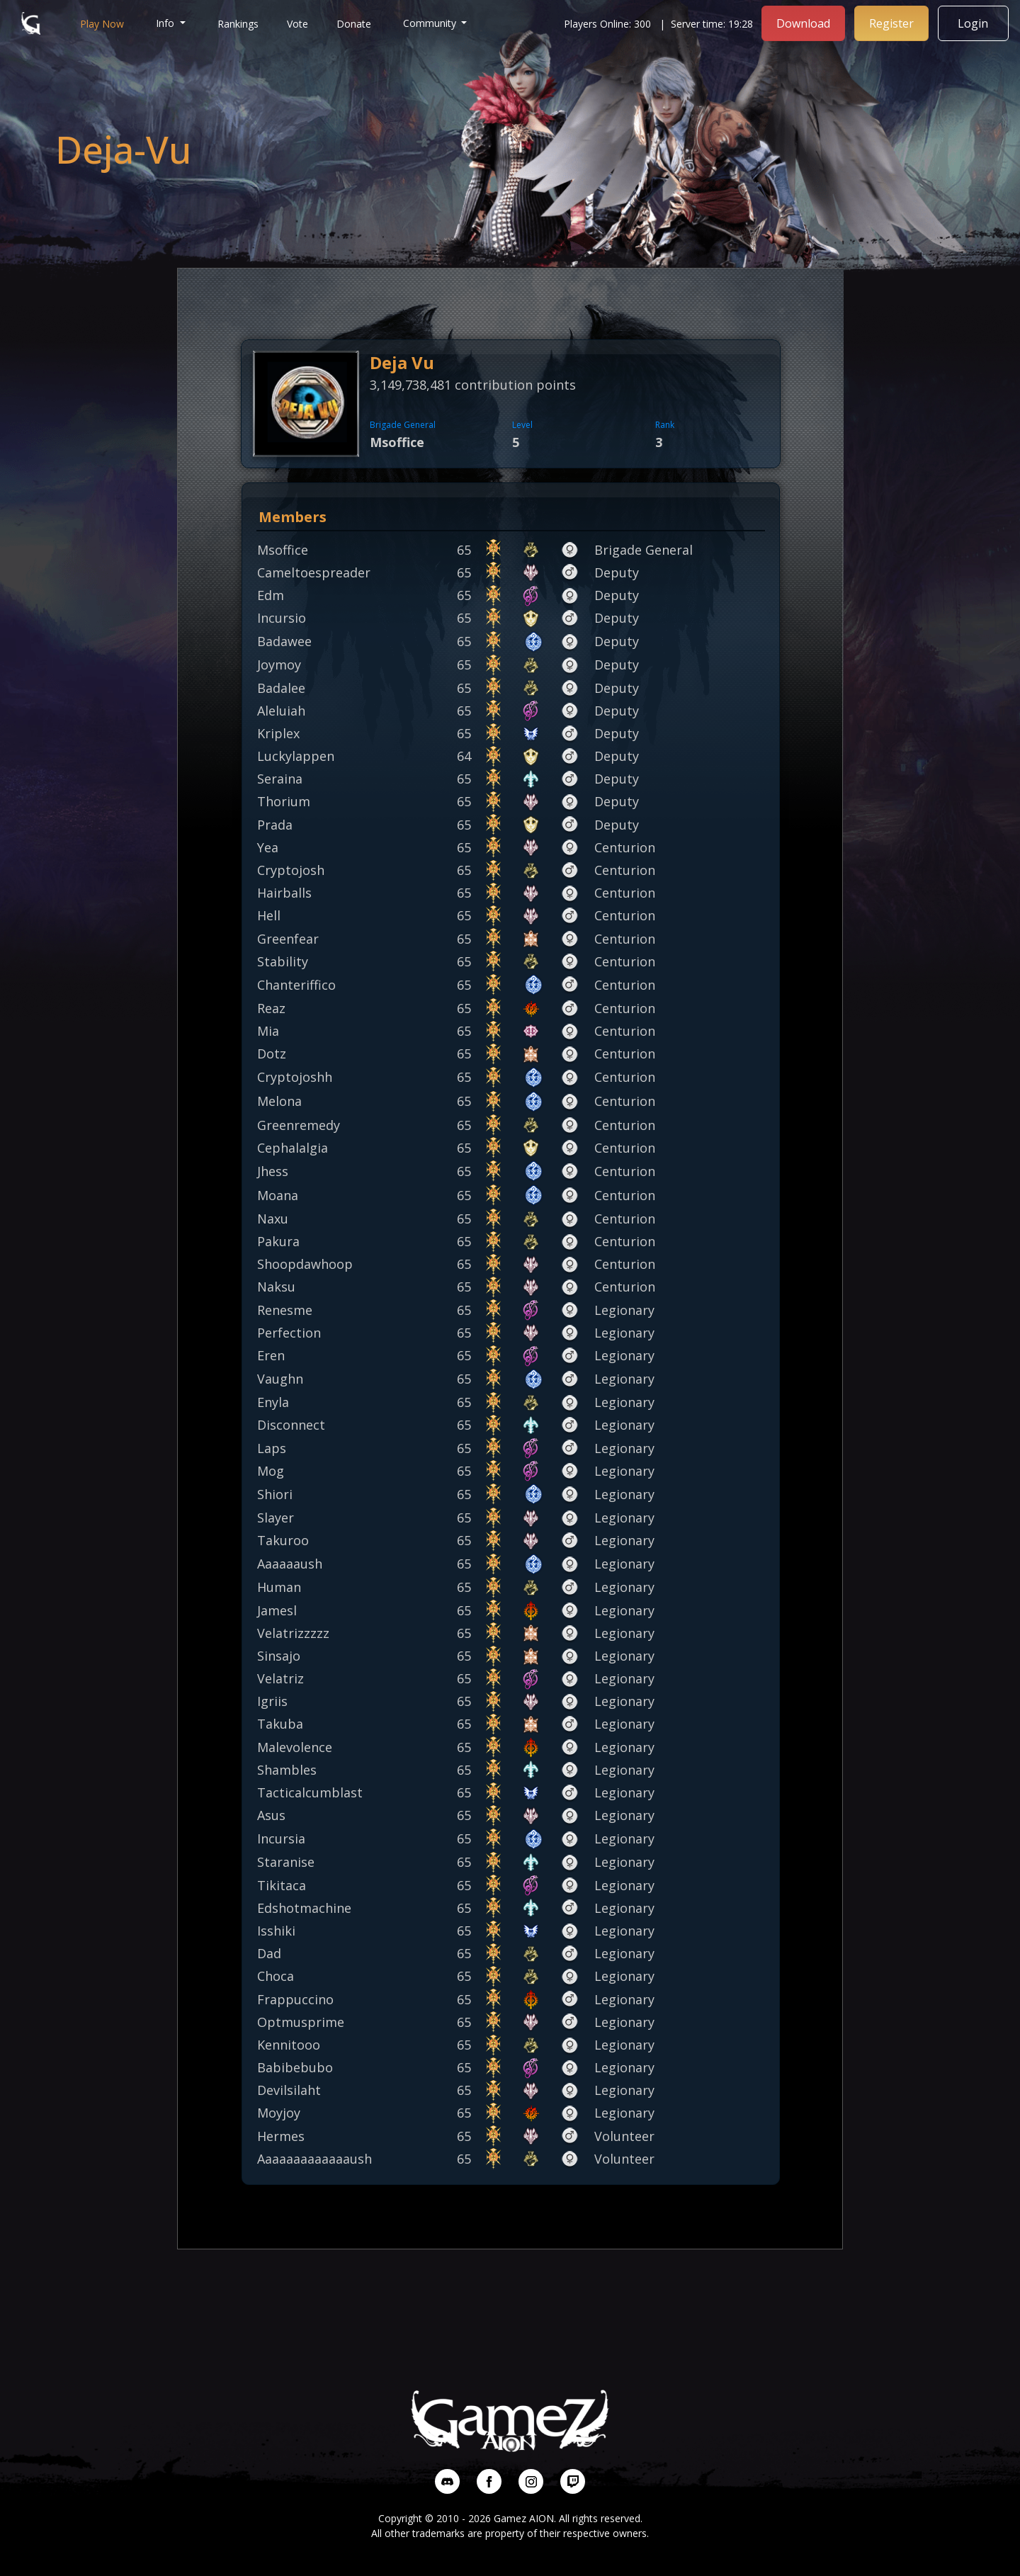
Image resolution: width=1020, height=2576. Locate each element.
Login (973, 23)
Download (803, 23)
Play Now (102, 23)
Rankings (238, 23)
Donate (353, 23)
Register (891, 23)
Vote (297, 23)
